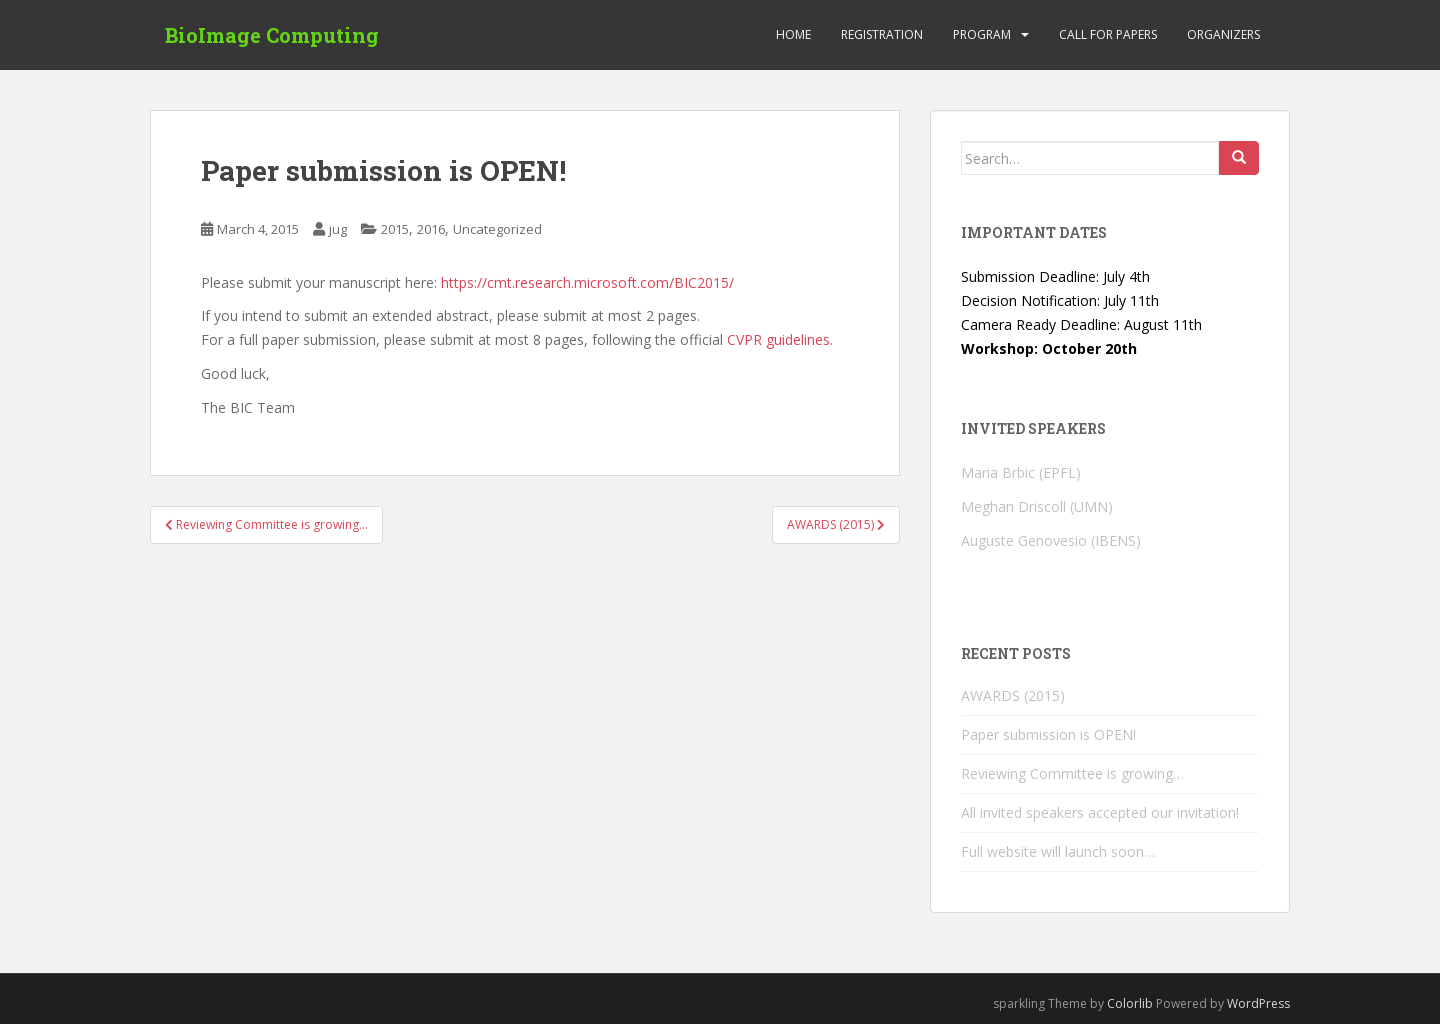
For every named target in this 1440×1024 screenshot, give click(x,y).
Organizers (1223, 34)
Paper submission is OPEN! (1048, 734)
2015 (395, 229)
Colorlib (1130, 1003)
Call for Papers (1108, 34)
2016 (431, 229)
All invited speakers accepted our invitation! (1100, 812)
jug (338, 229)
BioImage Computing (272, 35)
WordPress (1258, 1003)
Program (982, 34)
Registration (882, 34)
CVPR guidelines (778, 339)
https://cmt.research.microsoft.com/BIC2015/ (587, 282)
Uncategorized (497, 229)
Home (793, 34)
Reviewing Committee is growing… (1072, 773)
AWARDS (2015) (1013, 695)
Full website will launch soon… (1058, 851)
